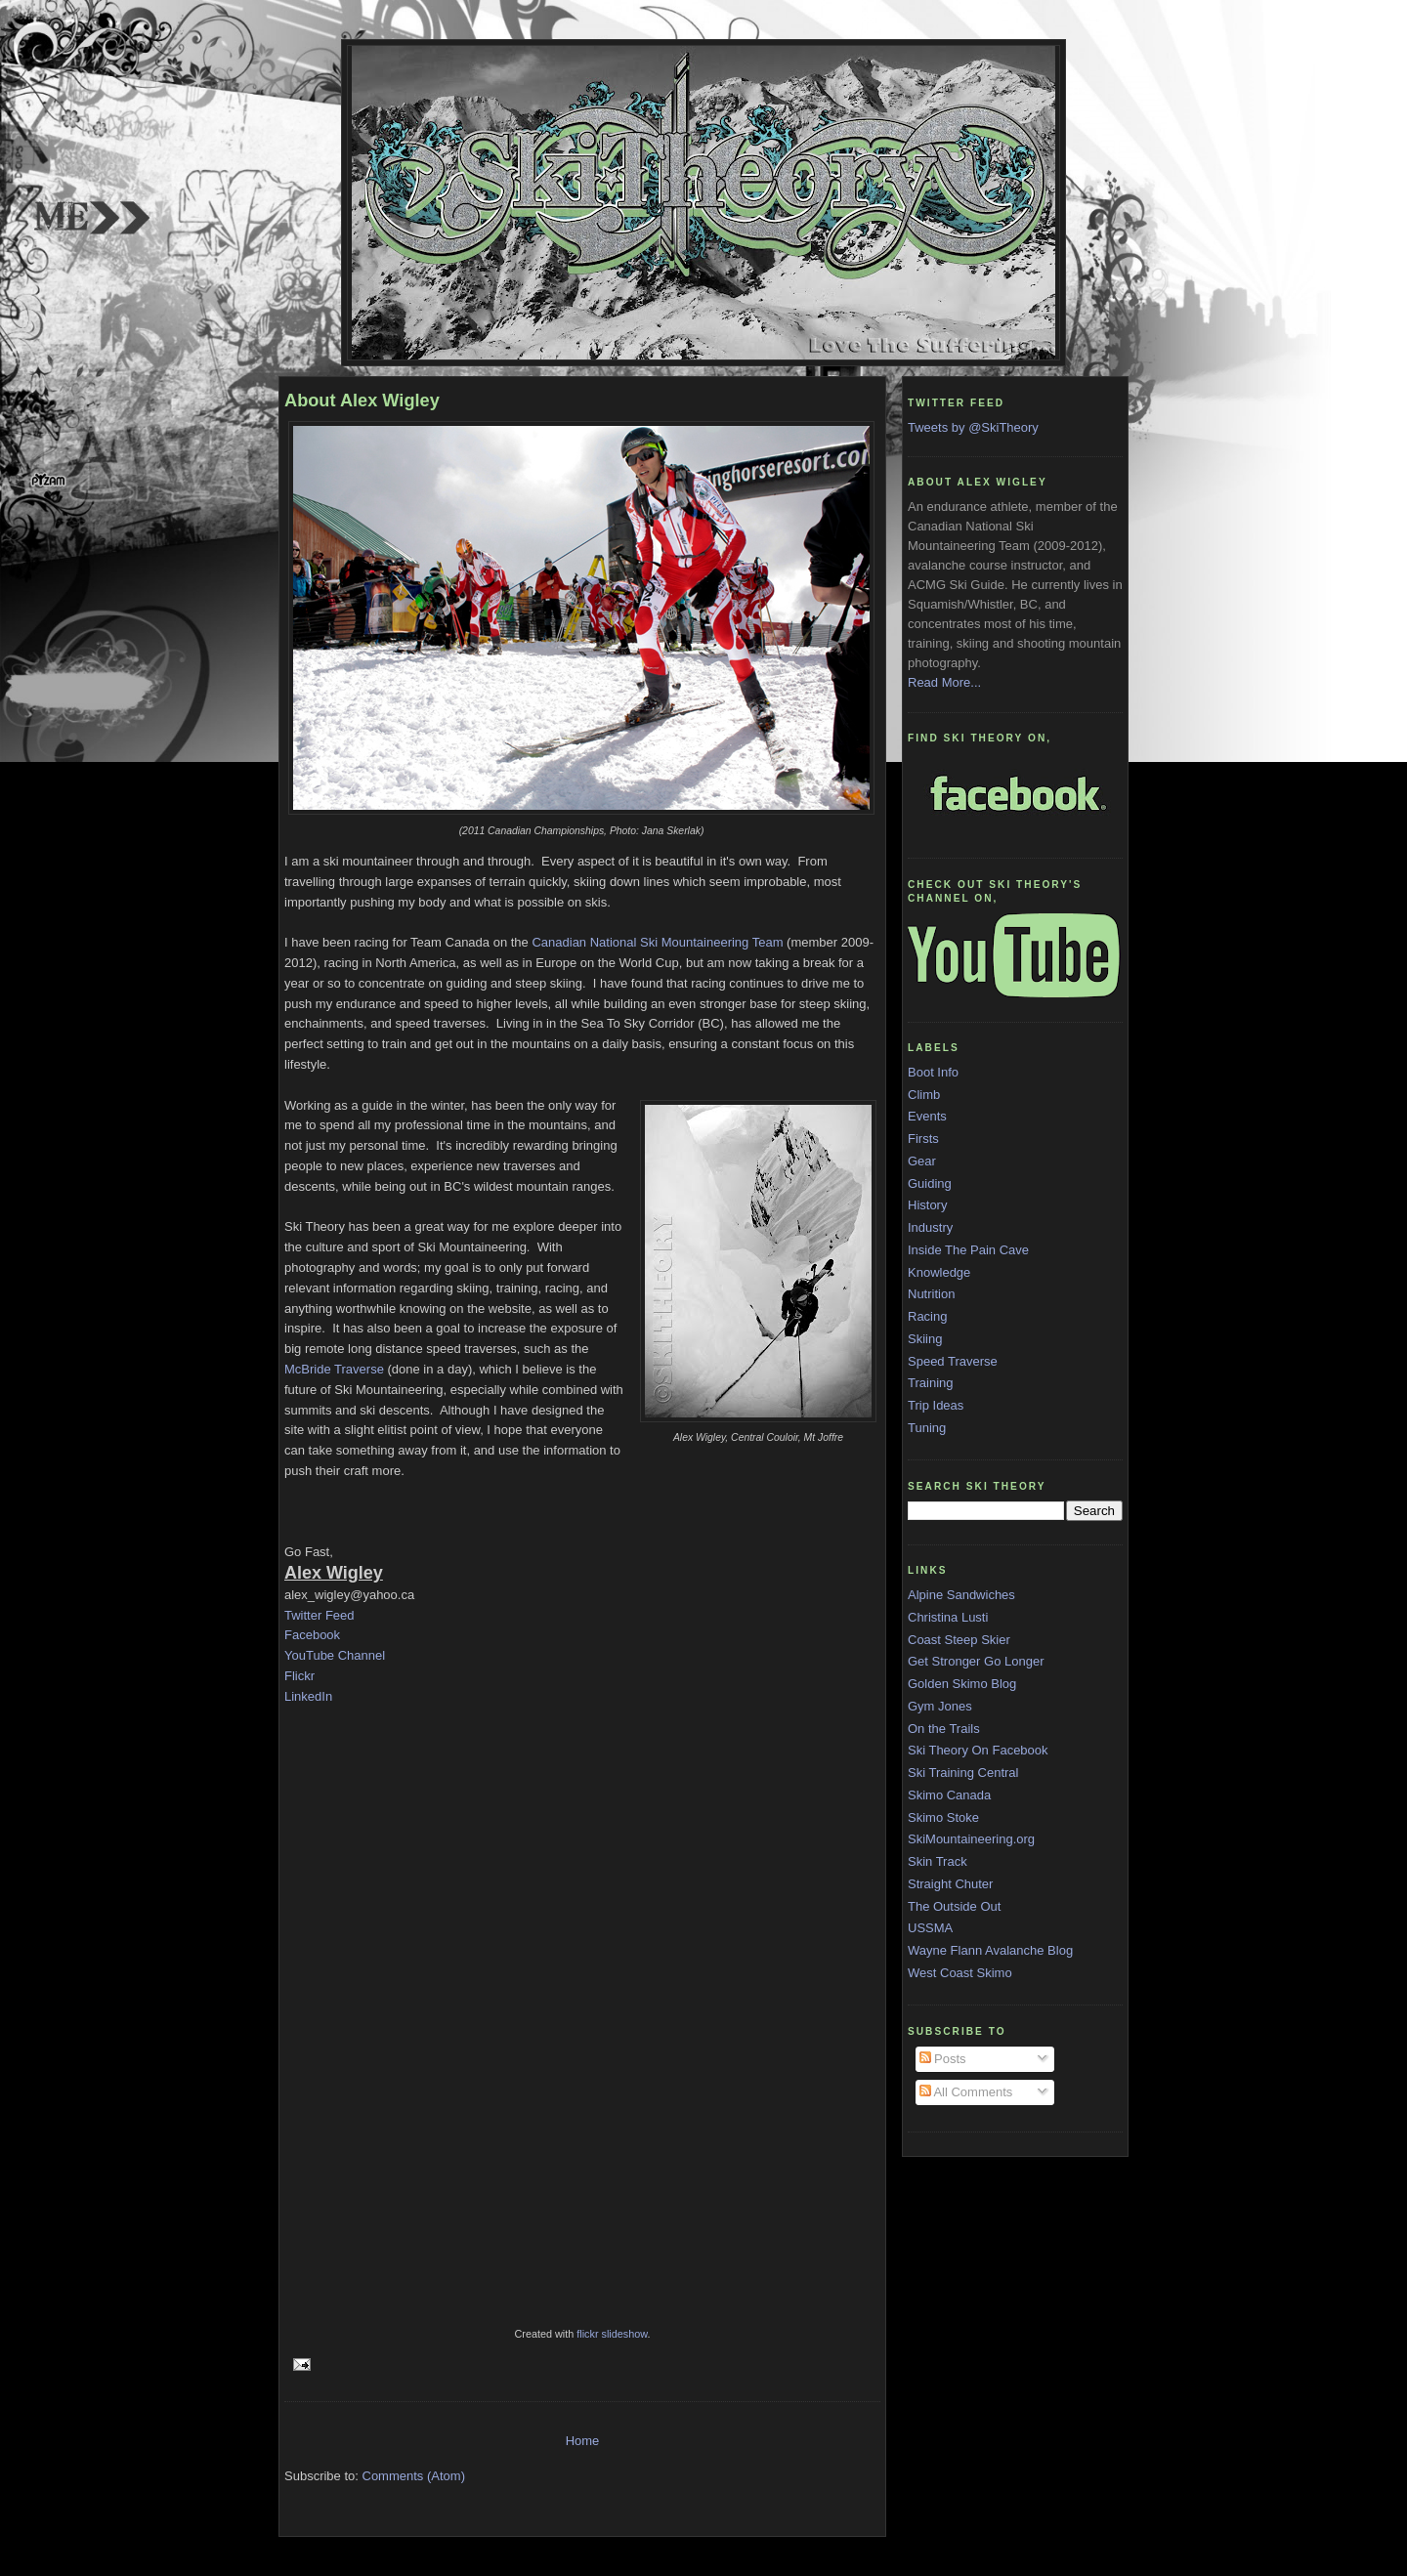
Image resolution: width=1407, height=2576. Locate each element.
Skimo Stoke (943, 1817)
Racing (927, 1316)
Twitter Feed (319, 1615)
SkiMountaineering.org (971, 1839)
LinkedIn (308, 1696)
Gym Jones (940, 1706)
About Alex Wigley (362, 400)
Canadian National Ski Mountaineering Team (656, 942)
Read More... (944, 682)
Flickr (299, 1675)
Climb (924, 1094)
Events (927, 1116)
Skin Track (937, 1861)
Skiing (925, 1338)
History (927, 1205)
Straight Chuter (950, 1884)
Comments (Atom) (413, 2476)
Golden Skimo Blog (962, 1683)
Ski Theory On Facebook (978, 1750)
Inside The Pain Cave (968, 1250)
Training (930, 1382)
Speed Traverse (953, 1361)
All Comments (966, 2092)
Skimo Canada (949, 1795)
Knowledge (939, 1272)
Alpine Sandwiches (961, 1594)
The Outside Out (954, 1906)
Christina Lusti (948, 1617)
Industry (930, 1227)
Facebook (312, 1634)
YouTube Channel (334, 1655)
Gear (922, 1161)
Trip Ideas (935, 1405)
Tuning (927, 1427)
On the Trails (944, 1728)
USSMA (930, 1928)
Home (583, 2440)
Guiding (930, 1183)
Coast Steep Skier (959, 1639)
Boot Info (933, 1072)
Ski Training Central (963, 1772)
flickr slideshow (611, 2334)
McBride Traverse (334, 1369)
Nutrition (931, 1294)
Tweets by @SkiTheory (973, 427)
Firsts (923, 1138)
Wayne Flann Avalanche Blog (990, 1950)
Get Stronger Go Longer (976, 1661)
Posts (942, 2058)
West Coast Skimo (960, 1972)
